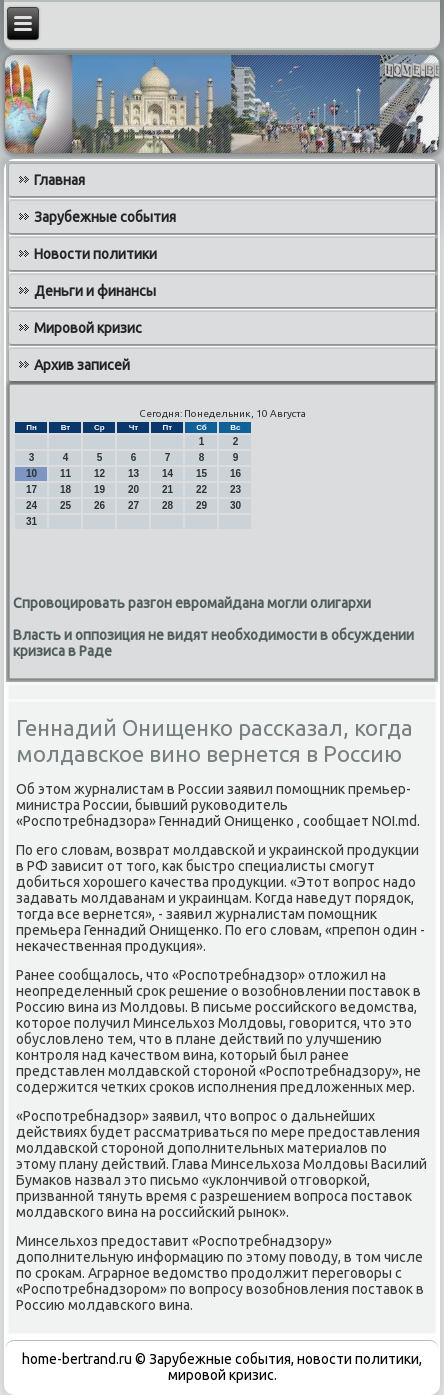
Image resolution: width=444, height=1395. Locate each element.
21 (167, 489)
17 (31, 489)
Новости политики (95, 254)
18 (65, 489)
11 (65, 473)
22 (201, 489)
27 (133, 505)
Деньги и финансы (95, 291)
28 (167, 505)
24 (31, 505)
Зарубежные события (105, 217)
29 (201, 505)
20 (133, 489)
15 (201, 473)
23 (235, 489)
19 (99, 489)
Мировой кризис (88, 328)
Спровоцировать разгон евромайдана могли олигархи (192, 603)
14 (167, 473)
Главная (59, 180)
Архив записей (82, 365)
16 (235, 473)
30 (235, 505)
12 (99, 473)
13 (133, 473)
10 (31, 473)
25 (65, 505)
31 (31, 521)
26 (99, 505)
